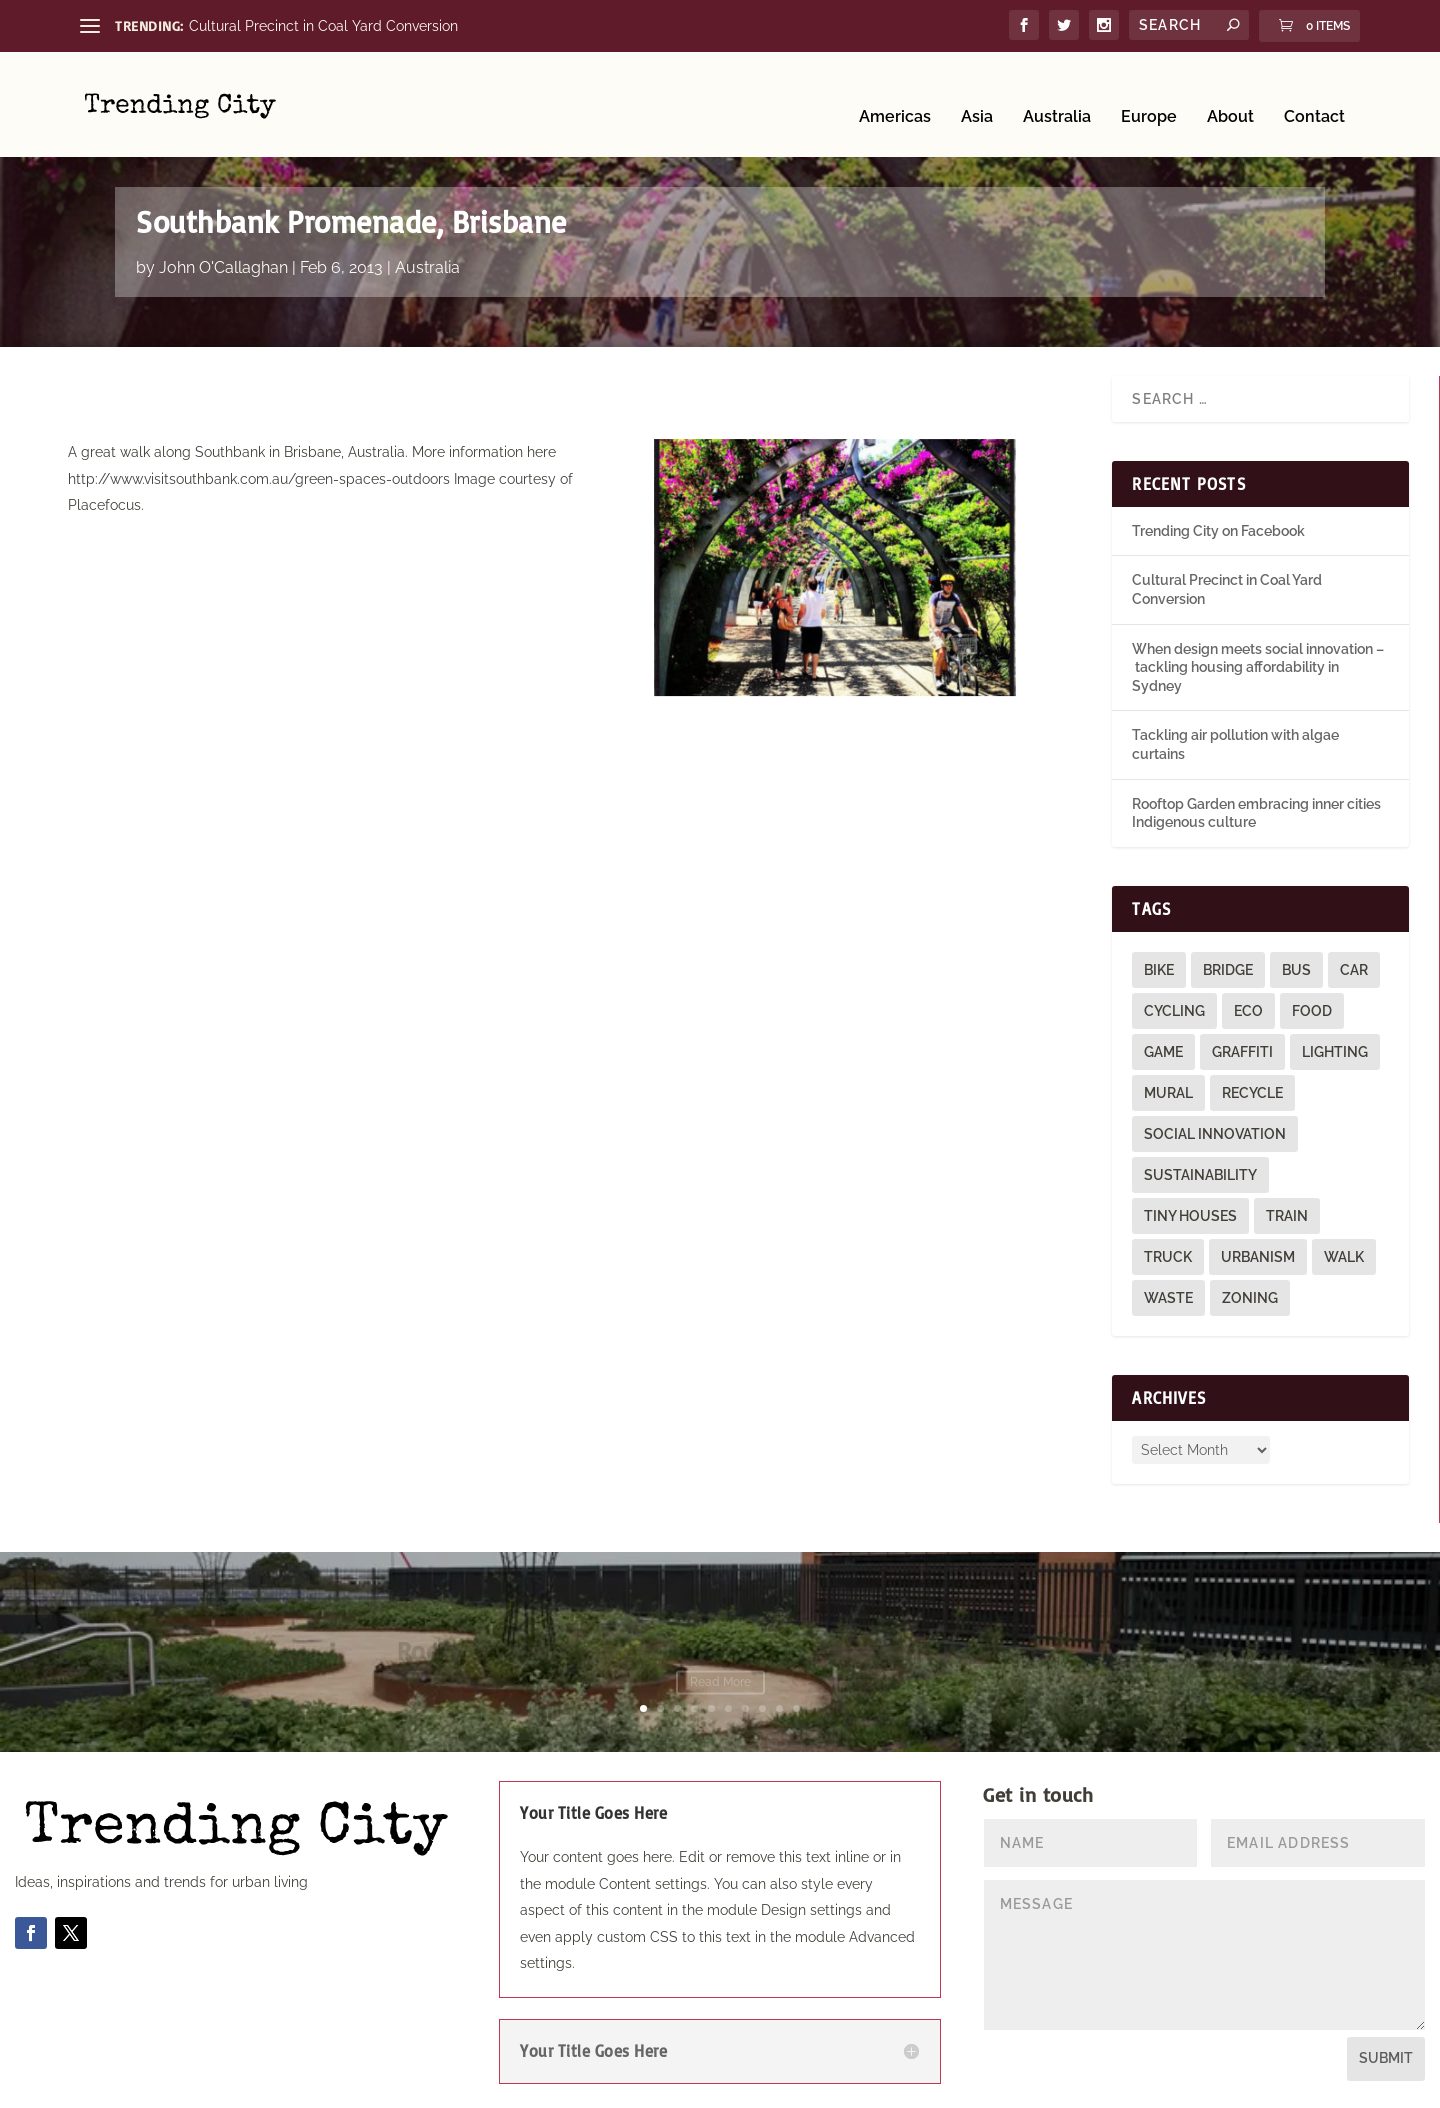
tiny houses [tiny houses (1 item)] (1190, 1211)
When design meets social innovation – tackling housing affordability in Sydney (1258, 662)
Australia (1057, 92)
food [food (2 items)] (1312, 1006)
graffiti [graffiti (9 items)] (1242, 1047)
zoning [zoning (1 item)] (1250, 1293)
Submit (1386, 2054)
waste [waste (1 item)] (1168, 1293)
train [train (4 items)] (1287, 1211)
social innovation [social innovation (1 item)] (1215, 1129)
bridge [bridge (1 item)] (1228, 965)
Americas (895, 92)
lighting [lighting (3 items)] (1335, 1047)
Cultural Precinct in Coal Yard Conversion (323, 26)
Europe (1149, 92)
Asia (977, 92)
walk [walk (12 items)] (1344, 1252)
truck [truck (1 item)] (1168, 1252)
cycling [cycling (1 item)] (1174, 1006)
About (1230, 92)
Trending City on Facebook (1218, 526)
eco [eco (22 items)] (1248, 1006)
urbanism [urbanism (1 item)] (1258, 1252)
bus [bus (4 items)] (1296, 965)
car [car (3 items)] (1354, 965)
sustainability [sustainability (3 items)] (1200, 1170)
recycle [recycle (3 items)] (1252, 1088)
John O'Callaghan (223, 262)
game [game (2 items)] (1163, 1047)
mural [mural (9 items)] (1168, 1088)
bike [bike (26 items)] (1159, 965)
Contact (1314, 92)
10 (796, 1704)
